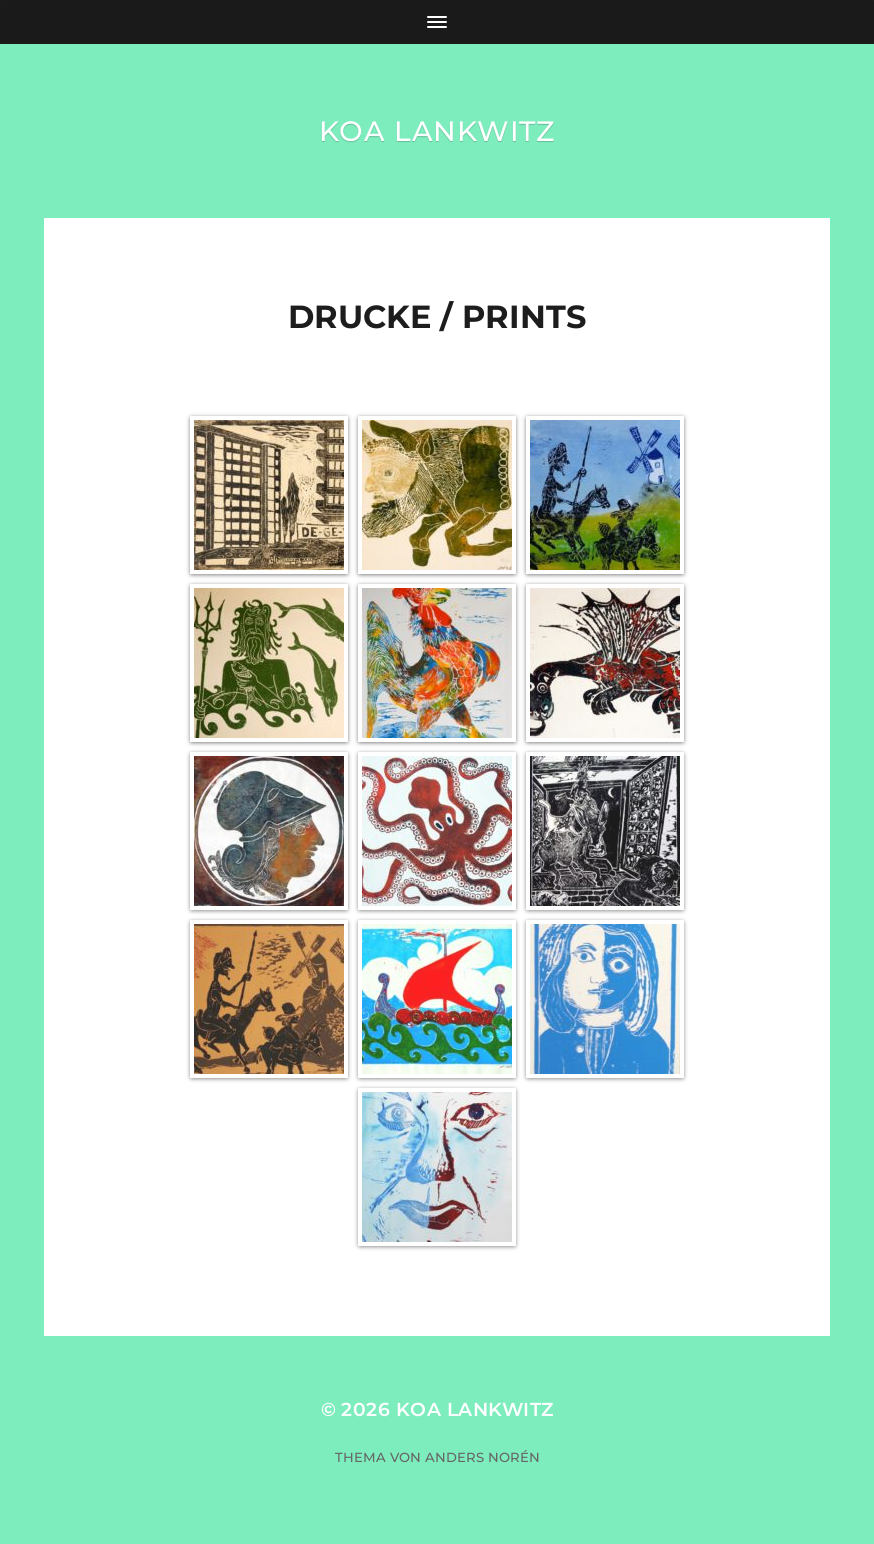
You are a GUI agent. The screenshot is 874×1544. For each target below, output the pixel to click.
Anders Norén (482, 1457)
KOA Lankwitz (436, 131)
